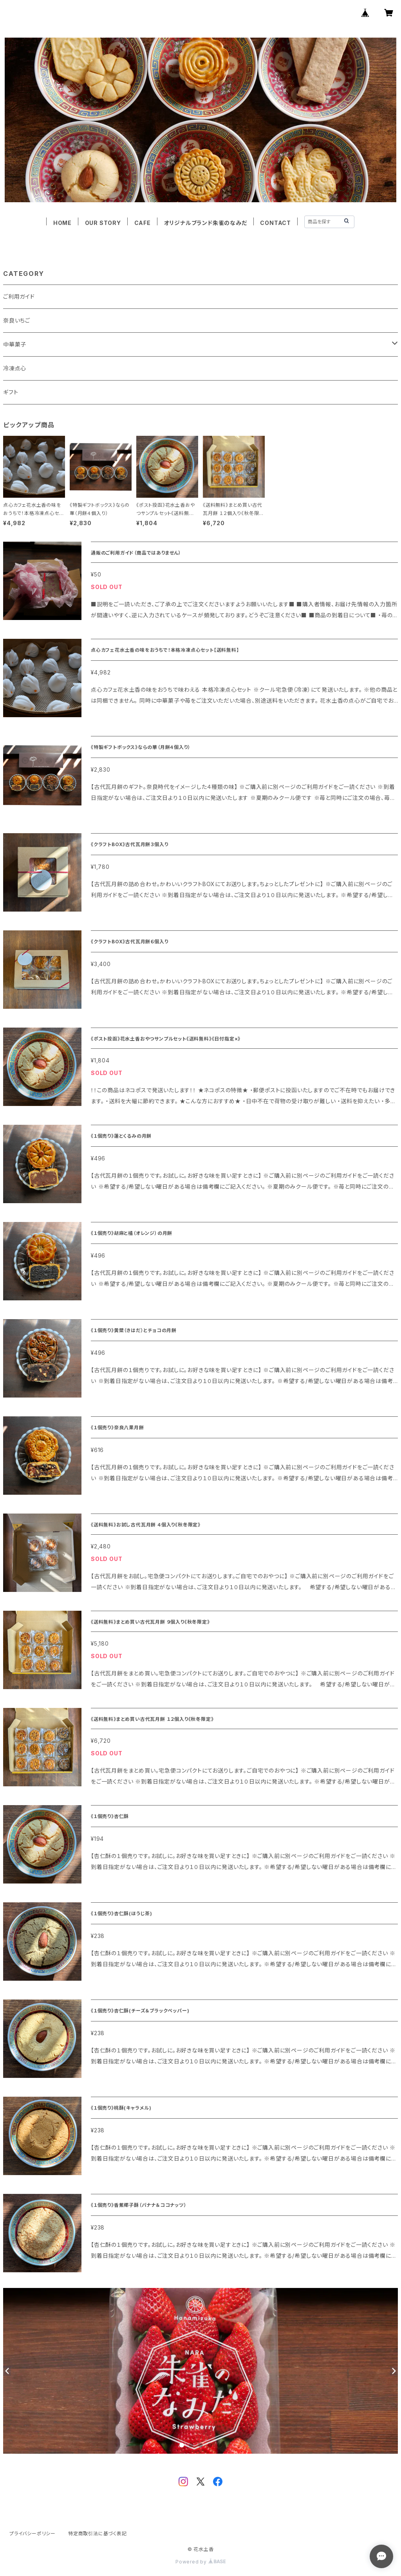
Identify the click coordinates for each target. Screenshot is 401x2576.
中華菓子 (14, 344)
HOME (62, 222)
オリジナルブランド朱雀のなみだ (205, 222)
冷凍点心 (14, 368)
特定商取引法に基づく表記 (97, 2533)
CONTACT (275, 222)
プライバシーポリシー (32, 2533)
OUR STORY (103, 222)
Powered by (200, 2562)
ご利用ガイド (19, 296)
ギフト (10, 392)
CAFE (142, 222)
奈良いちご (16, 320)
